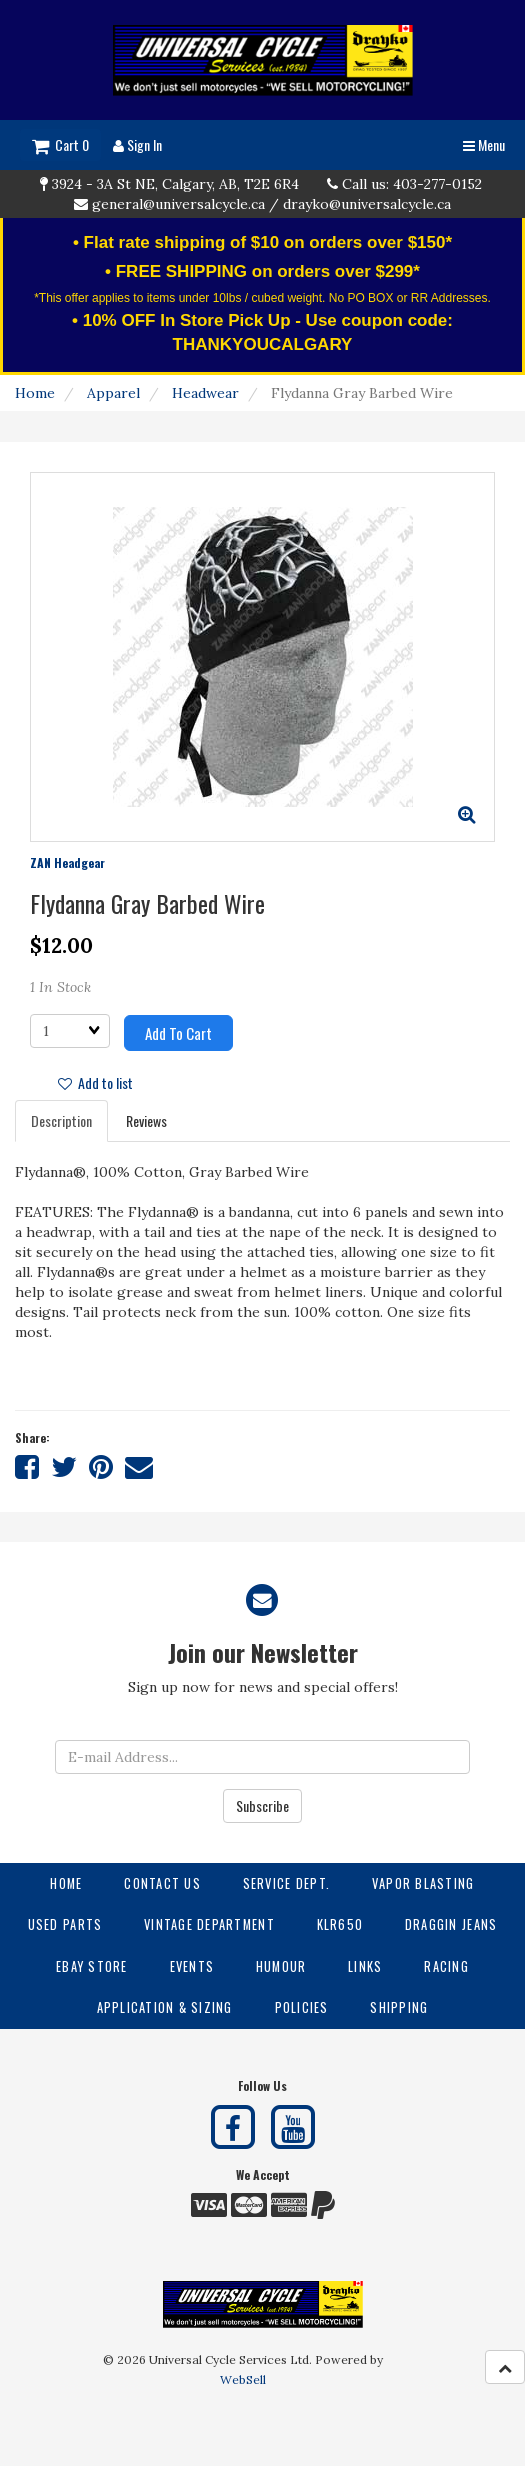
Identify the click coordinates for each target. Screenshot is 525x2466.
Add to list (95, 1082)
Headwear (205, 393)
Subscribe (262, 1805)
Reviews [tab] (146, 1120)
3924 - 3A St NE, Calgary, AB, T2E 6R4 (175, 184)
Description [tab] (61, 1120)
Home (35, 393)
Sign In (137, 144)
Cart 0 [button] (60, 144)
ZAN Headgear (67, 862)
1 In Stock (60, 987)
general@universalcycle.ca (178, 204)
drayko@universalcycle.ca (367, 204)
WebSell (243, 2379)
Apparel (113, 393)
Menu (484, 144)
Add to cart (178, 1033)
